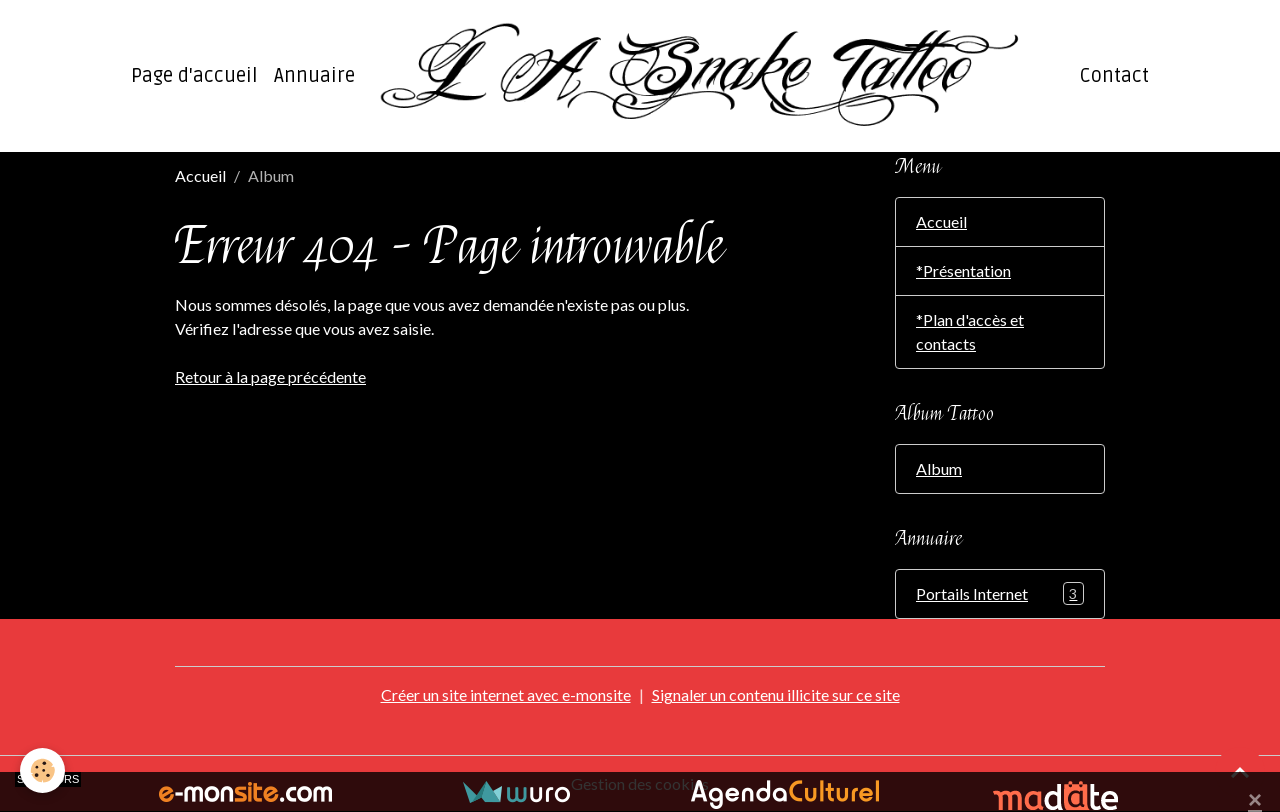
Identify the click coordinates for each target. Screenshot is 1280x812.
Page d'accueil (194, 76)
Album (939, 468)
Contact (1114, 76)
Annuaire (314, 76)
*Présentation (963, 270)
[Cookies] (42, 770)
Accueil (200, 175)
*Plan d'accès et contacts (970, 331)
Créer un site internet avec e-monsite (506, 694)
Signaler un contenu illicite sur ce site (776, 694)
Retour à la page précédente (270, 376)
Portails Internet (1000, 593)
